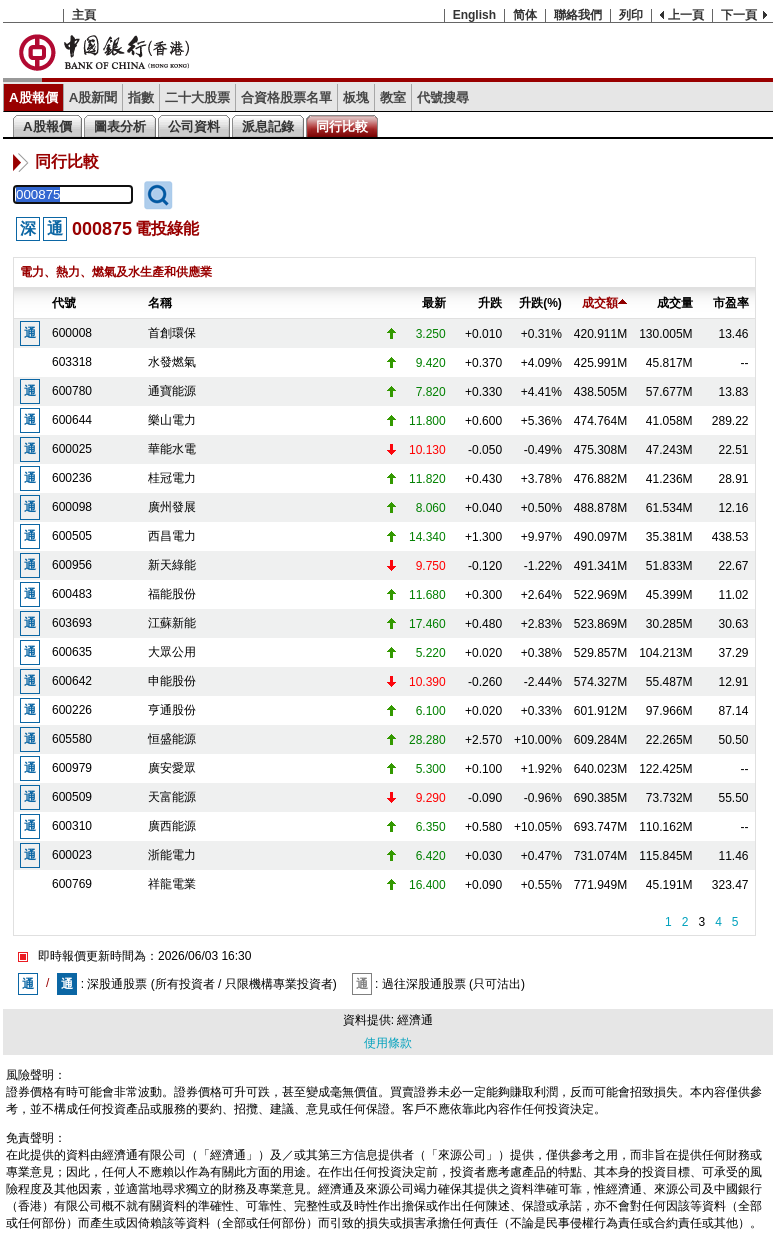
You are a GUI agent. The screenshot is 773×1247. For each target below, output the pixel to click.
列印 (631, 15)
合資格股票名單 (286, 97)
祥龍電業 (172, 884)
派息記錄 (268, 126)
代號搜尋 (443, 97)
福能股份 (172, 594)
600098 (72, 507)
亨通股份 (172, 710)
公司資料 (194, 126)
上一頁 (686, 15)
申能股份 (172, 681)
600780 (72, 391)
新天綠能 (172, 565)
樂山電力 (172, 420)
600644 (72, 420)
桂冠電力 (172, 478)
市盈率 (731, 303)
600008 (72, 333)
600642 (72, 681)
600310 (72, 826)
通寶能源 (172, 391)
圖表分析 (120, 126)
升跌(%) (540, 303)
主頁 (84, 15)
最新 (434, 303)
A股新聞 (93, 97)
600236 (72, 478)
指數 (141, 97)
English (474, 15)
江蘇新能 (172, 623)
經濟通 (415, 1020)
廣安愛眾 (172, 768)
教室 (393, 97)
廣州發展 (172, 507)
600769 (72, 884)
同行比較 (342, 126)
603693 (72, 623)
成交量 (675, 303)
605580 (72, 739)
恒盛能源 (172, 739)
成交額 (604, 303)
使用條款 (388, 1043)
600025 (72, 449)
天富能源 (172, 797)
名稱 (160, 303)
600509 (72, 797)
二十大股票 (197, 97)
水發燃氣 (172, 362)
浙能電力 (172, 855)
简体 (525, 15)
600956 (72, 565)
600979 (72, 768)
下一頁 (739, 15)
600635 (72, 652)
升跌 (490, 303)
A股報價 (33, 97)
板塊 (356, 97)
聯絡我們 (578, 15)
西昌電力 (172, 536)
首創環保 (172, 333)
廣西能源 (172, 826)
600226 (72, 710)
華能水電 (172, 449)
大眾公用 (172, 652)
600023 (72, 855)
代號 (64, 303)
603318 (72, 362)
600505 (72, 536)
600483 (72, 594)
